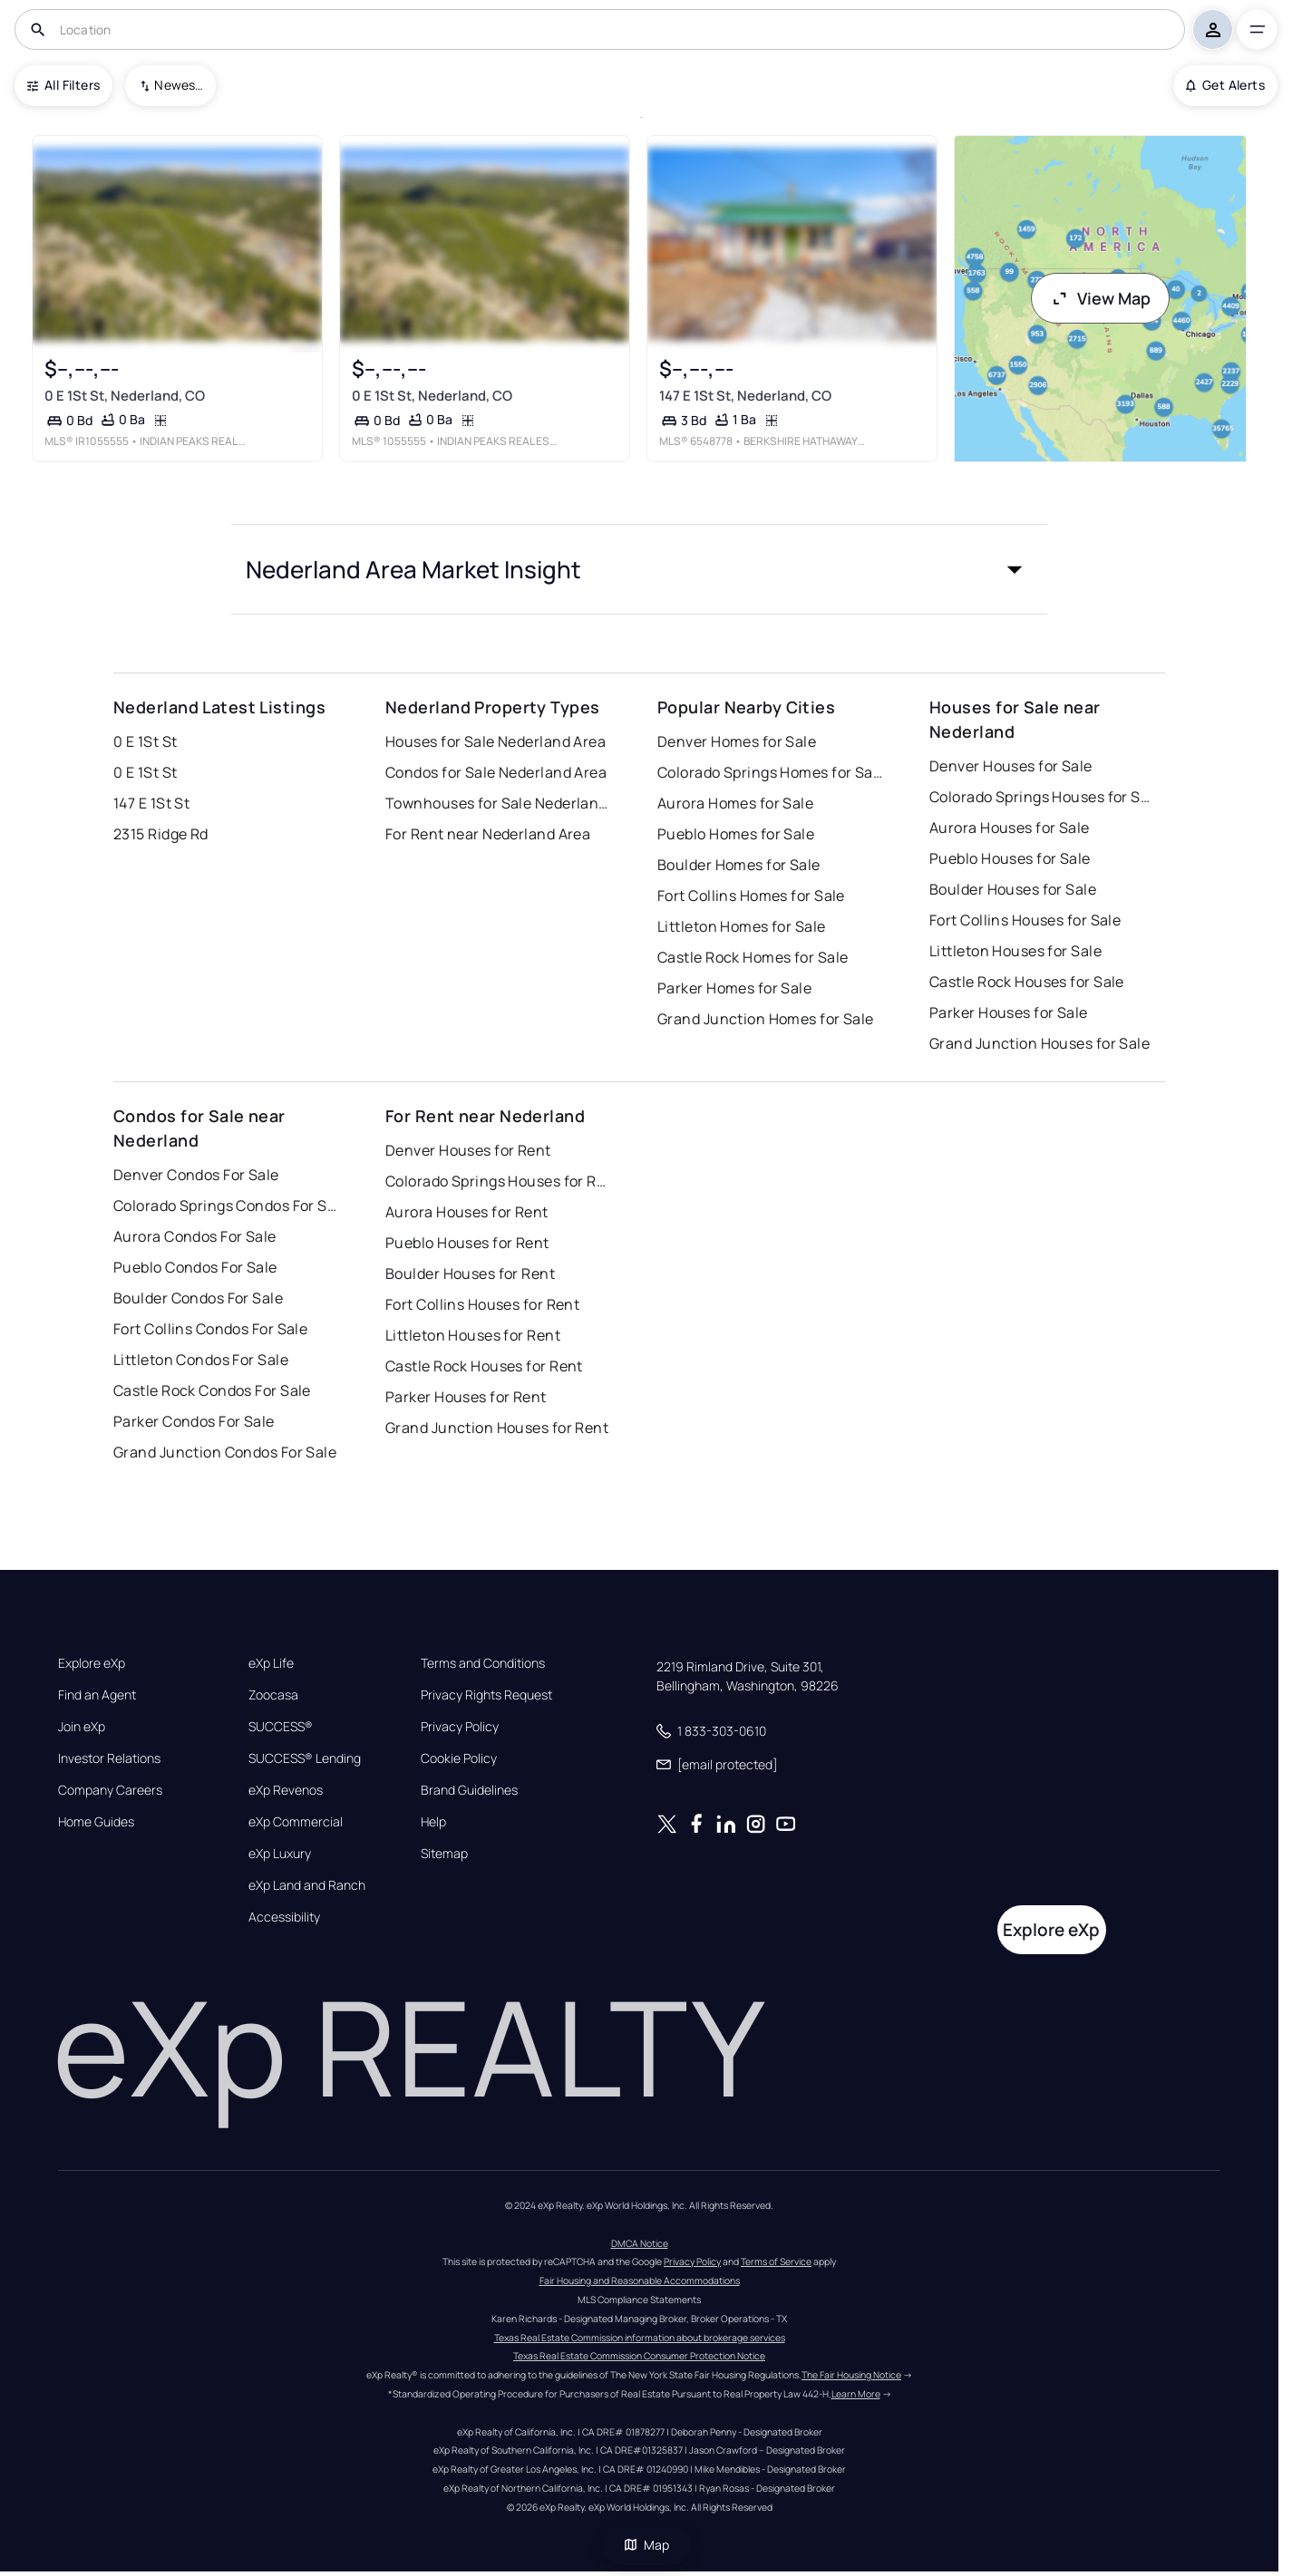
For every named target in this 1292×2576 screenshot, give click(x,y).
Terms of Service (776, 2261)
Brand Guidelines (469, 1790)
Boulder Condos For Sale (198, 1298)
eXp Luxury (279, 1853)
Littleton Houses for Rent (472, 1335)
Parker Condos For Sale (194, 1421)
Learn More (855, 2393)
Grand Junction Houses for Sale (1039, 1043)
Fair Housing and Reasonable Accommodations (639, 2280)
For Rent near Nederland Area (487, 834)
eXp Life (271, 1663)
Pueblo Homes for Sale (735, 834)
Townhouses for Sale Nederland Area (498, 803)
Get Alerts (1225, 84)
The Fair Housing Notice (851, 2374)
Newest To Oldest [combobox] (178, 84)
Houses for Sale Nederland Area (495, 741)
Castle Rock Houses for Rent (484, 1366)
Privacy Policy (460, 1726)
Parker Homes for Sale (734, 988)
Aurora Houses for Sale (1009, 828)
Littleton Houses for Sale (1015, 951)
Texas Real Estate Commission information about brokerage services (639, 2337)
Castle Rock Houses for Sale (1026, 982)
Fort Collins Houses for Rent (482, 1304)
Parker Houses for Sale (1008, 1012)
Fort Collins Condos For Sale (210, 1329)
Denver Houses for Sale (1011, 766)
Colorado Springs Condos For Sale (226, 1205)
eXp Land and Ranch (306, 1885)
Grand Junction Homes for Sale (765, 1019)
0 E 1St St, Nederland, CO (124, 395)
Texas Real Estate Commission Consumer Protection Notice (639, 2355)
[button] (639, 569)
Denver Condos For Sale (196, 1175)
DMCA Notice (639, 2243)
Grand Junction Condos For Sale (224, 1452)
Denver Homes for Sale (736, 741)
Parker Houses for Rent (466, 1397)
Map (646, 2544)
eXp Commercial (295, 1822)
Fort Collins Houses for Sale (1025, 920)
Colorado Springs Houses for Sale (1042, 797)
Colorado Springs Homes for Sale (770, 772)
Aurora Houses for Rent (467, 1212)
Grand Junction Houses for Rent (496, 1428)
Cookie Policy (459, 1758)
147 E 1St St (151, 803)
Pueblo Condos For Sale (195, 1267)
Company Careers (110, 1790)
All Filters (63, 84)
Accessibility (284, 1917)
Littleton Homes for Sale (741, 926)
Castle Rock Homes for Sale (752, 957)
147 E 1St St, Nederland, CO (745, 395)
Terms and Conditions (483, 1663)
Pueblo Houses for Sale (1010, 858)
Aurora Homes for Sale (735, 803)
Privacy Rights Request (486, 1695)
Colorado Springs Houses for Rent (498, 1181)
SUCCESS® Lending (304, 1758)
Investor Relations (109, 1758)
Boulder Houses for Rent (470, 1273)
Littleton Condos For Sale (200, 1360)
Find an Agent (97, 1695)
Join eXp (81, 1726)
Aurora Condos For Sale (195, 1236)
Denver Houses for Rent (468, 1150)
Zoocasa (273, 1695)
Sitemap (444, 1853)
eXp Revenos (285, 1790)
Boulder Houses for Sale (1012, 889)
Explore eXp (91, 1663)
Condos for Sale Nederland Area (496, 772)
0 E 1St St (145, 741)
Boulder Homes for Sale (739, 865)
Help (433, 1822)
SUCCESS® (280, 1726)
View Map (1100, 298)
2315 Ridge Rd (161, 834)
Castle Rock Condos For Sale (212, 1390)
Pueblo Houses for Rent (467, 1243)
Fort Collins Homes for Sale (751, 895)
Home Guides (96, 1822)
